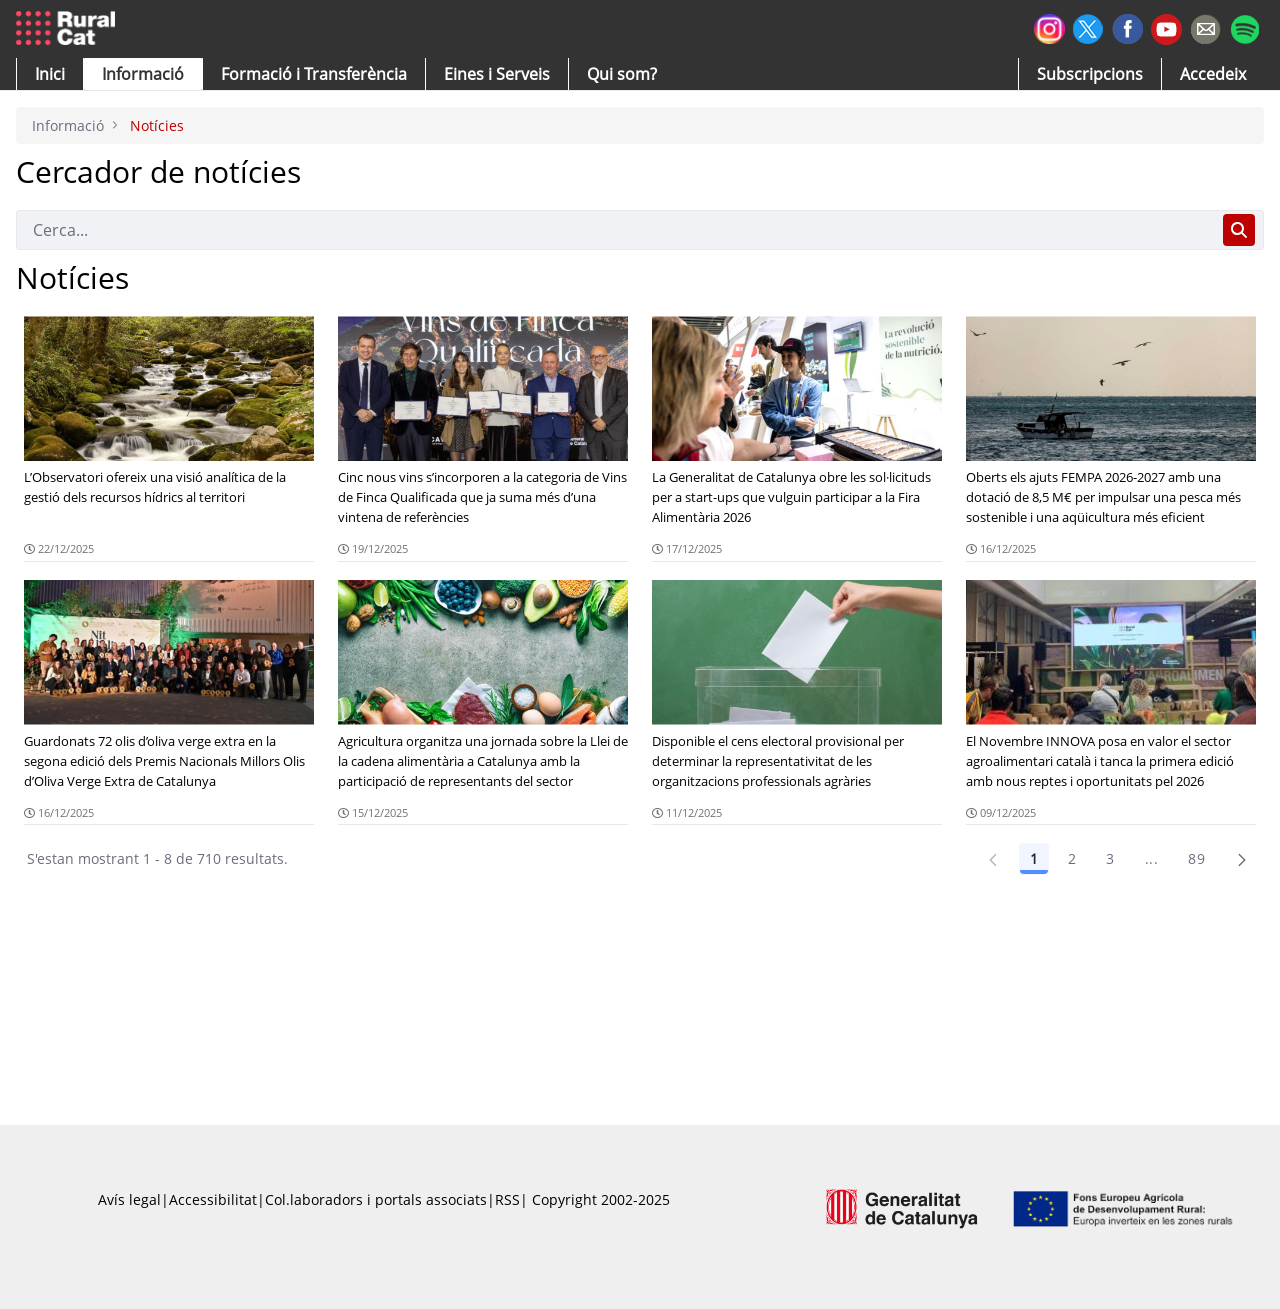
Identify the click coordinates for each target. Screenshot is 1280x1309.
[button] (50, 74)
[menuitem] (314, 74)
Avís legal (129, 1199)
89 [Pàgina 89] (1196, 858)
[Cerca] (615, 230)
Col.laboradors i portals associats (376, 1199)
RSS (507, 1199)
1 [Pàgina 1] (1034, 858)
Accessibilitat (213, 1199)
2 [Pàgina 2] (1072, 858)
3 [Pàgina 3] (1110, 858)
